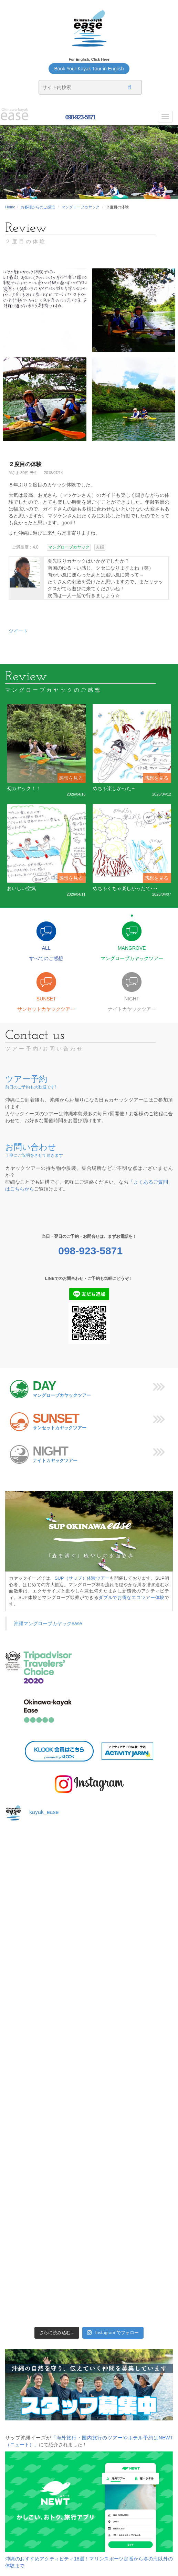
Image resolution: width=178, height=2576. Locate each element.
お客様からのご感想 (38, 207)
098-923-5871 (79, 117)
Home (10, 207)
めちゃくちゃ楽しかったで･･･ (125, 888)
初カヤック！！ (24, 788)
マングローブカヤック (81, 207)
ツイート (18, 631)
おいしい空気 (21, 888)
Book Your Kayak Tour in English (89, 68)
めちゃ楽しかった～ (114, 788)
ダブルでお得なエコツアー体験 (131, 1597)
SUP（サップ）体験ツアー (82, 1578)
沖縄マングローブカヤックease (48, 1623)
